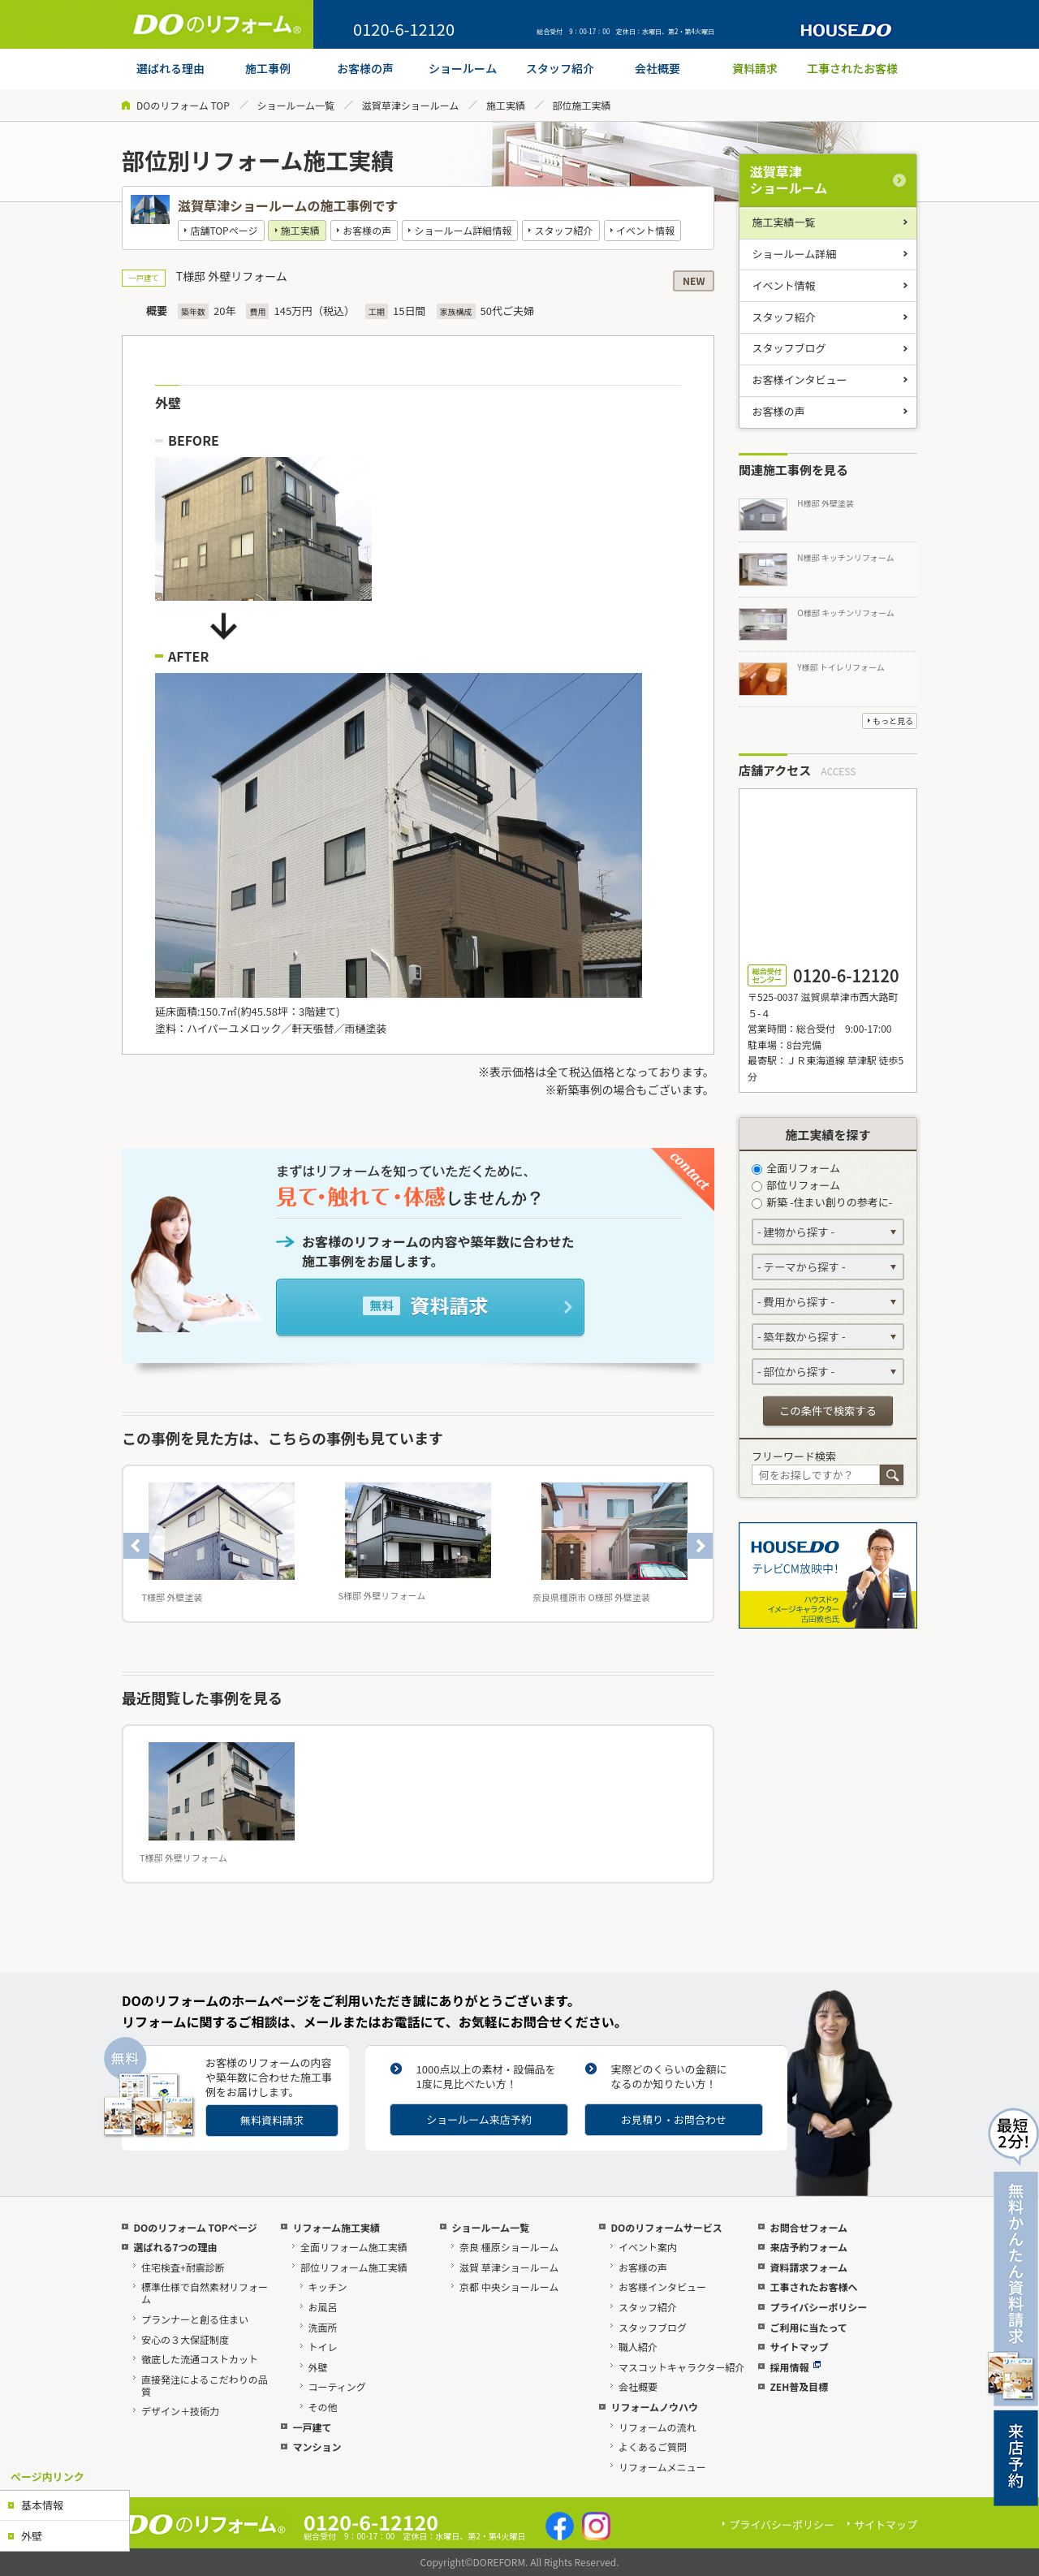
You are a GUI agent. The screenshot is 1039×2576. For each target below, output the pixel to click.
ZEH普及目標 (799, 2386)
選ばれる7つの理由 (175, 2247)
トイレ (323, 2347)
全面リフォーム (796, 1168)
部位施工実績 (582, 105)
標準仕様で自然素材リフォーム (204, 2293)
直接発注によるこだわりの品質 (204, 2385)
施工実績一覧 (784, 222)
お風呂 (323, 2307)
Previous (136, 1546)
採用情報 (795, 2367)
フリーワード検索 (794, 1456)
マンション (316, 2446)
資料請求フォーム (808, 2267)
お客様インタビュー (799, 379)
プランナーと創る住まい (194, 2319)
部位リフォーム (796, 1185)
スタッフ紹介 (564, 230)
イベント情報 (645, 230)
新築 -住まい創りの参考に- (822, 1202)
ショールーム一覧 (295, 105)
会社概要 (638, 2386)
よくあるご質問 (653, 2446)
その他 (323, 2407)
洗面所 (323, 2327)
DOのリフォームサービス (666, 2227)
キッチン (327, 2286)
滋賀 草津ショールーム (508, 2267)
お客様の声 (367, 230)
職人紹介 (638, 2347)
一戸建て (311, 2427)
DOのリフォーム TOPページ (195, 2227)
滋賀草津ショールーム (410, 105)
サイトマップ (799, 2347)
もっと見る (893, 720)
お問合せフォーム (808, 2227)
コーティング (337, 2386)
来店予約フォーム (808, 2247)
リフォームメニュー (662, 2467)
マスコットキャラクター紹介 (682, 2367)
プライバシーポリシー (818, 2307)
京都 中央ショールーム (508, 2286)
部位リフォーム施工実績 (353, 2267)
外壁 (31, 2536)
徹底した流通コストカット (199, 2359)
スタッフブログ (789, 348)
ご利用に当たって (808, 2327)
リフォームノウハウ (654, 2407)
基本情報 (42, 2505)
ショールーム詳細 (794, 253)
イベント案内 (648, 2247)
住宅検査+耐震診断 (183, 2267)
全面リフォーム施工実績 (353, 2247)
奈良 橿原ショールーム (508, 2247)
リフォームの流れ (657, 2427)
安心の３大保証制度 (185, 2339)
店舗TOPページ (223, 230)
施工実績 (505, 105)
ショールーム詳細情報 (463, 230)
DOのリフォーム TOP (183, 105)
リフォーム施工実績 (336, 2227)
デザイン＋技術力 (180, 2411)
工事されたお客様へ (813, 2286)
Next (700, 1546)
